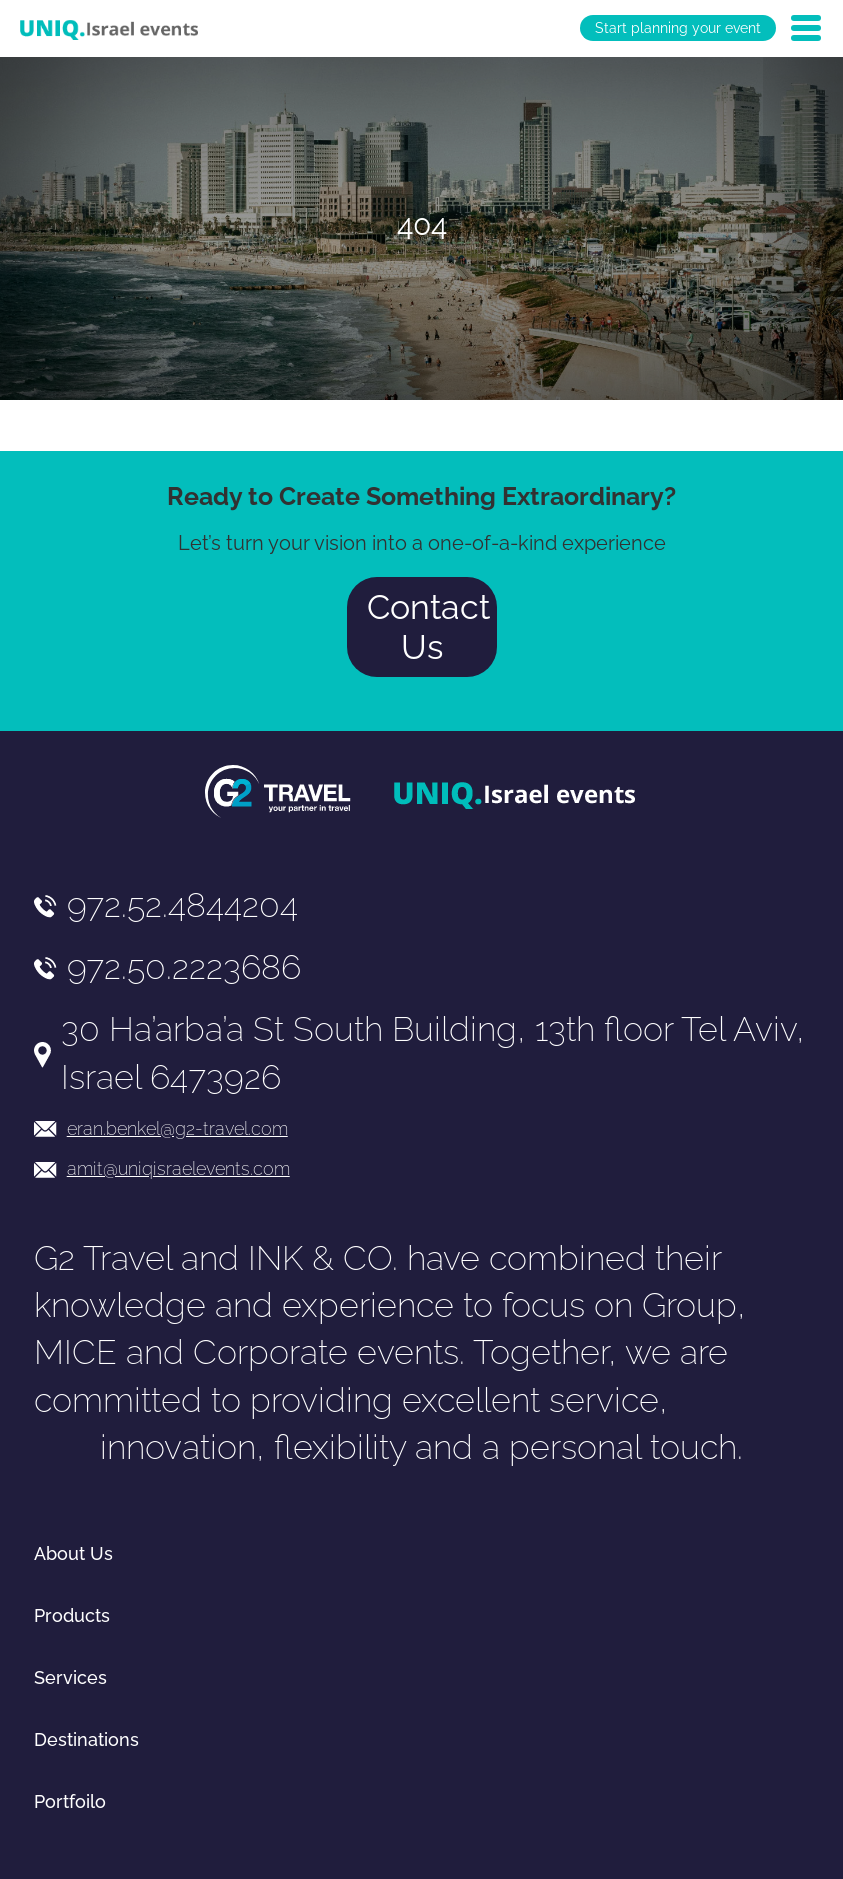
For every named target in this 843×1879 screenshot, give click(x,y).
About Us (73, 1553)
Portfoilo (70, 1801)
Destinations (86, 1739)
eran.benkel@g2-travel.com (177, 1128)
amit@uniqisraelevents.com (178, 1168)
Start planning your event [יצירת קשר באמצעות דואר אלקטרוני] (678, 28)
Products (72, 1615)
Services (70, 1677)
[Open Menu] (806, 28)
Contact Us (428, 627)
